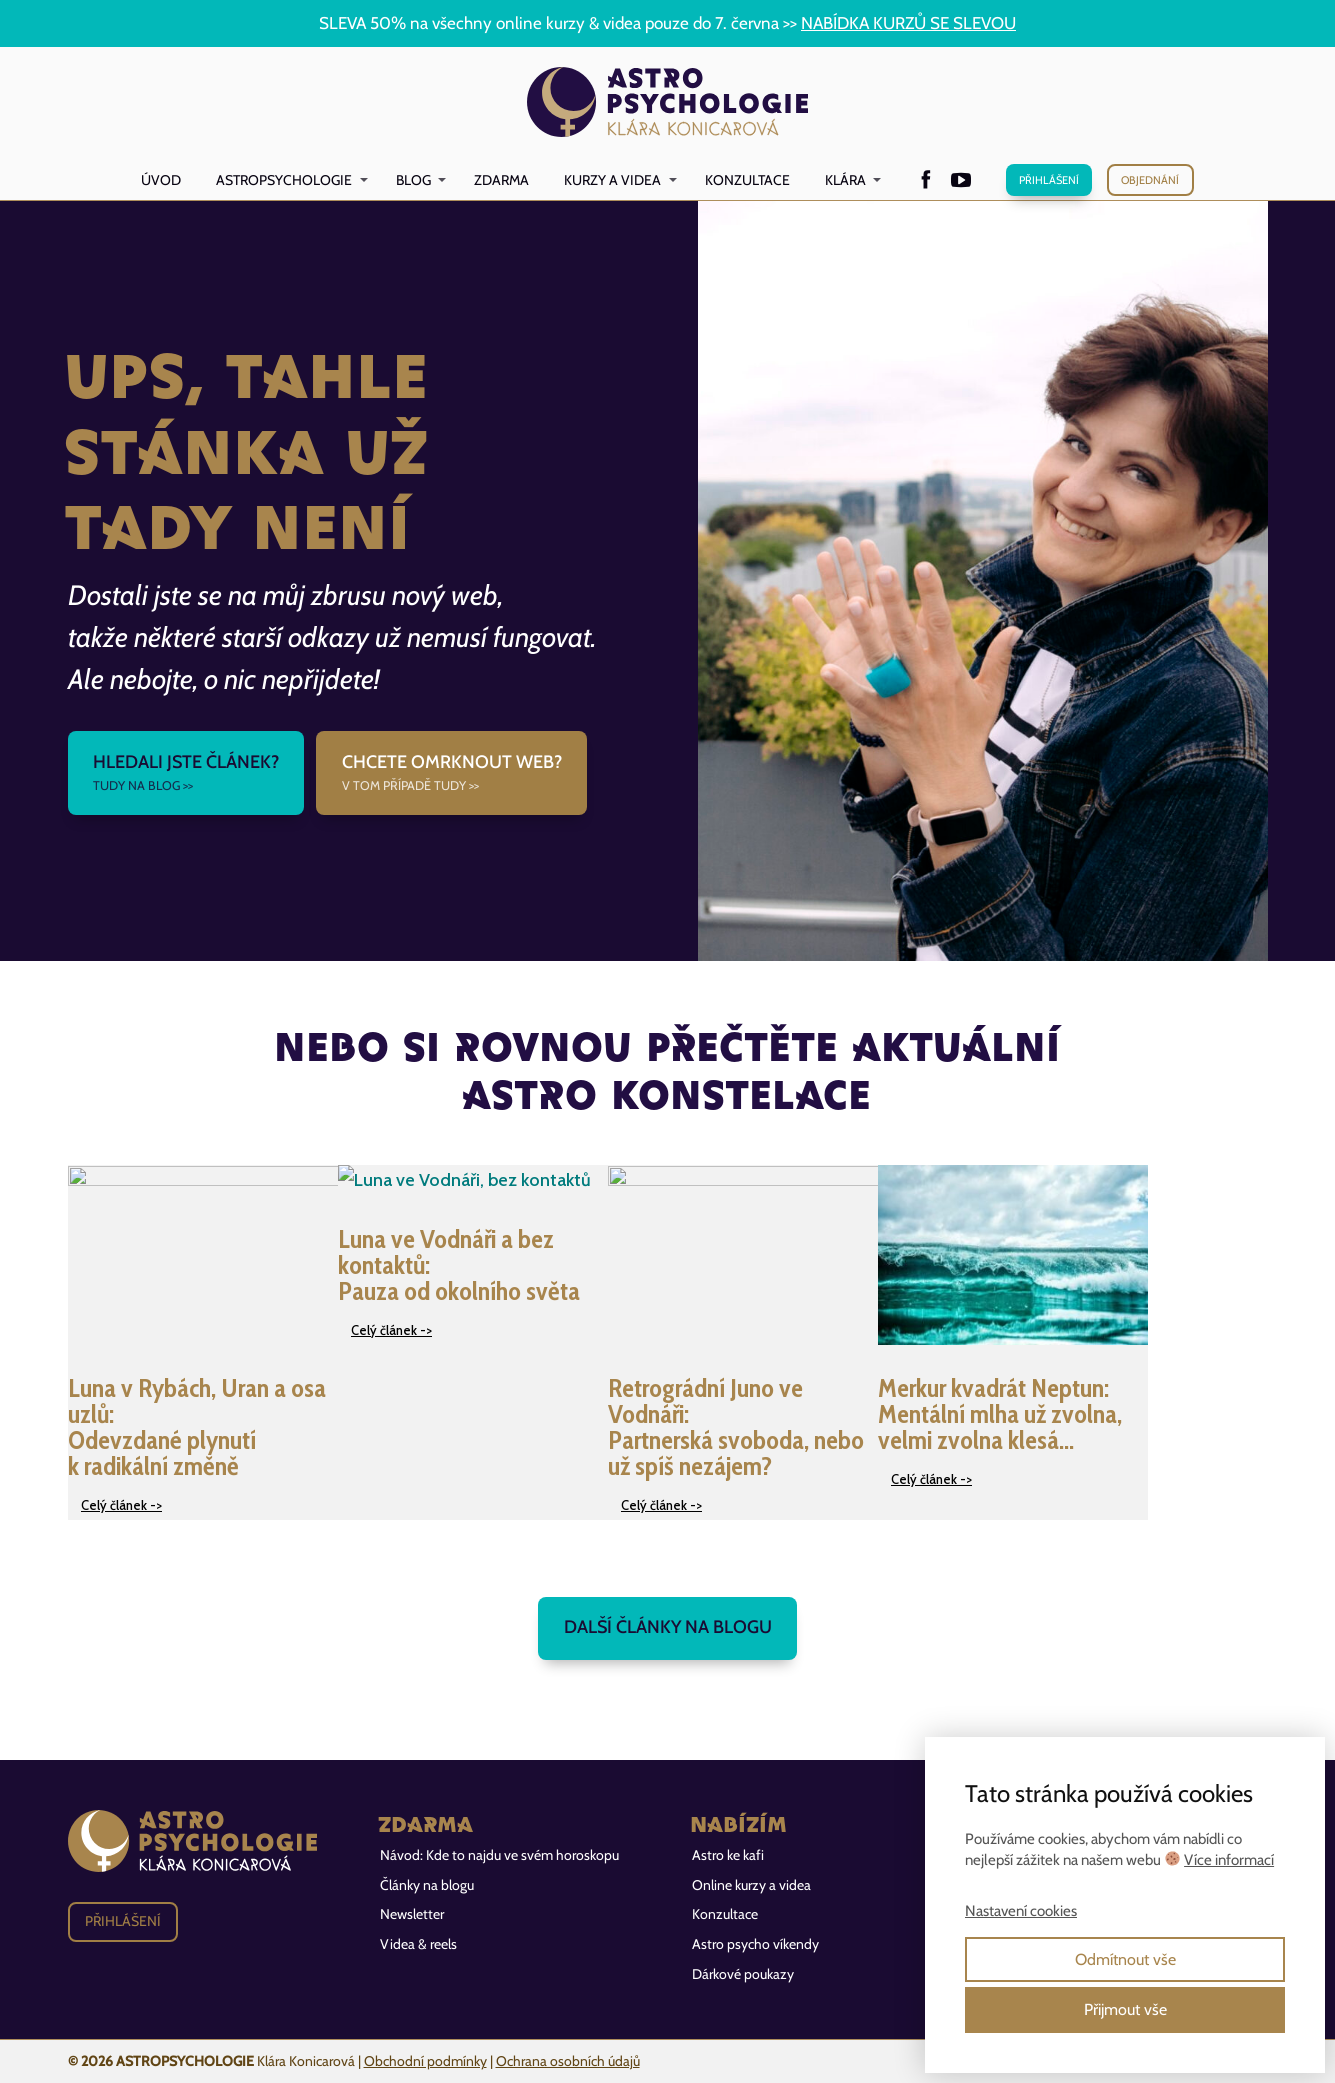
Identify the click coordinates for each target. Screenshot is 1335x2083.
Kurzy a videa (612, 180)
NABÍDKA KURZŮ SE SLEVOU (908, 23)
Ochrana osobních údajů (568, 2061)
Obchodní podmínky (425, 2061)
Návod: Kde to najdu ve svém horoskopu (499, 1855)
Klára (845, 180)
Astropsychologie (284, 180)
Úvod (161, 180)
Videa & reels (418, 1944)
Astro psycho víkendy (755, 1944)
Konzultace (747, 180)
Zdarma (501, 180)
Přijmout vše (1125, 2009)
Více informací (1229, 1860)
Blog (413, 180)
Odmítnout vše (1125, 1959)
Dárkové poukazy (743, 1974)
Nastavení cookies (1021, 1911)
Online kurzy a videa (751, 1885)
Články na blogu (427, 1885)
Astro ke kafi (728, 1855)
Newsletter (412, 1914)
